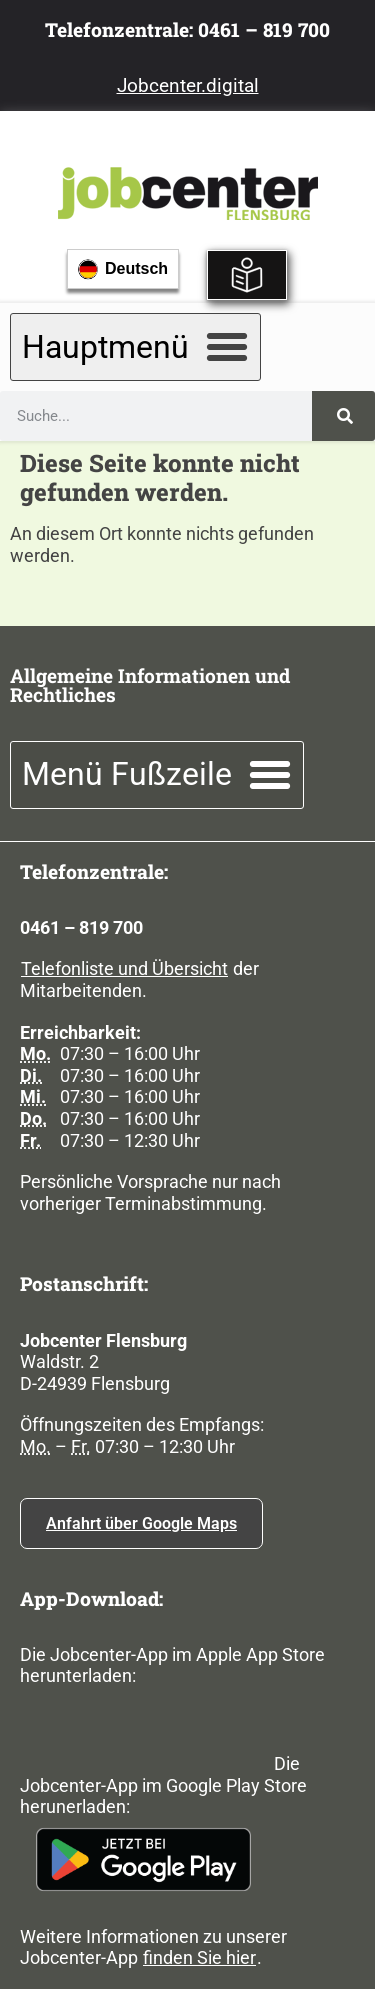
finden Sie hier (199, 1957)
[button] (135, 347)
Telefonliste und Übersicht (124, 968)
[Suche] (343, 416)
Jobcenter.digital (188, 85)
